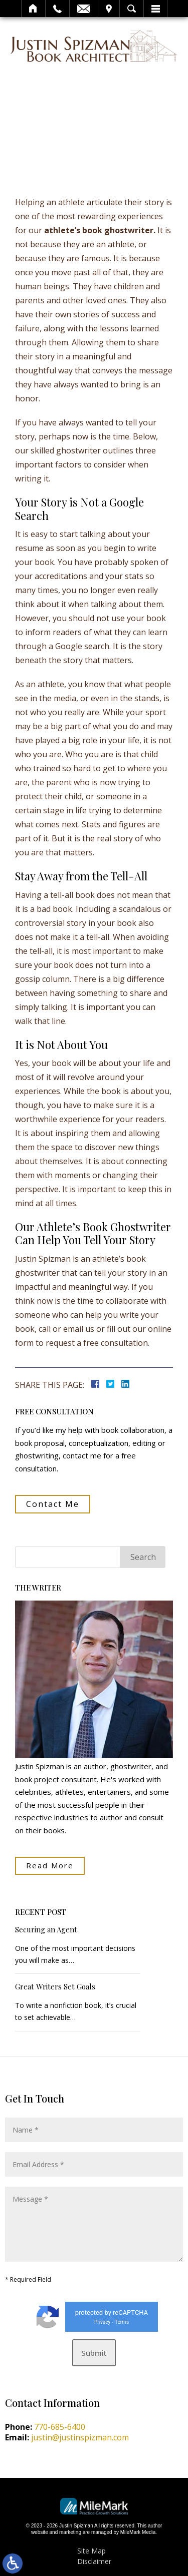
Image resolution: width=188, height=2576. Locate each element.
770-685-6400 (59, 2426)
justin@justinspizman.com (80, 2437)
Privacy (102, 2322)
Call (57, 8)
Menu (155, 8)
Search (131, 8)
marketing (70, 2532)
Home (33, 8)
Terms (122, 2322)
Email (84, 8)
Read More (50, 1865)
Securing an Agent (46, 1929)
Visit (108, 8)
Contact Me (52, 1503)
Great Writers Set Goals (55, 1986)
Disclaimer (94, 2561)
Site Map (91, 2550)
